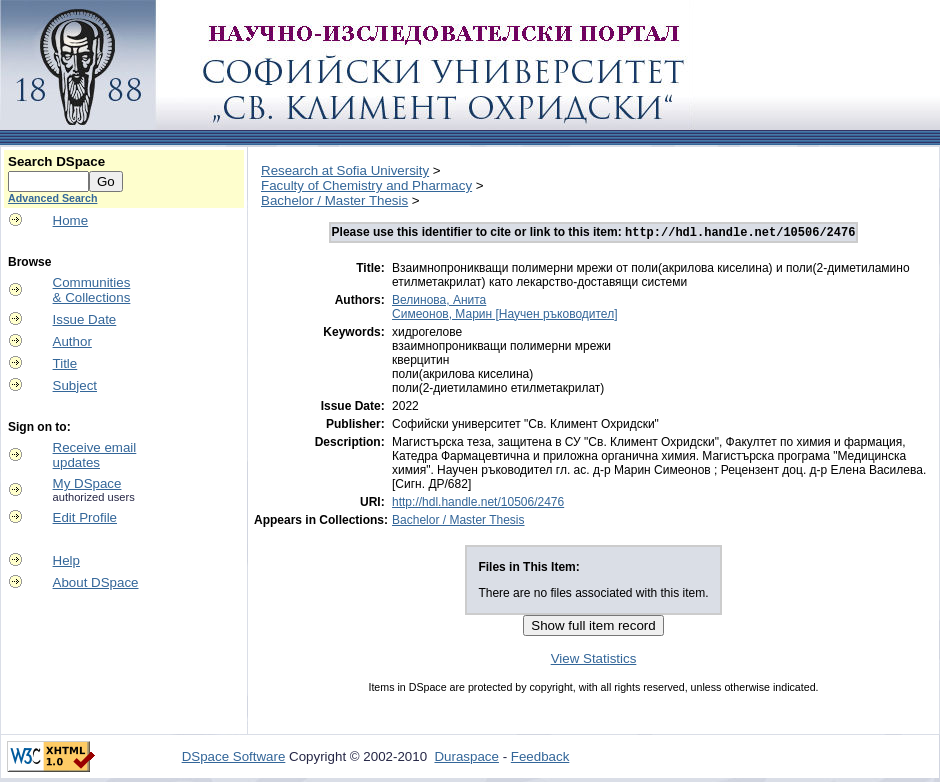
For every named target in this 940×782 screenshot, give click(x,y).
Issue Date (85, 319)
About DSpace (96, 582)
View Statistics (594, 660)
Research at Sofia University (345, 170)
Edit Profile (85, 517)
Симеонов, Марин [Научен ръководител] (504, 316)
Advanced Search (52, 198)
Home (71, 220)
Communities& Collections (92, 290)
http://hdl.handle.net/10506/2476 (478, 504)
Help (66, 560)
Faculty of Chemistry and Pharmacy (366, 185)
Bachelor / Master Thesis (334, 200)
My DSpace (87, 483)
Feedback (540, 758)
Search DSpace (56, 161)
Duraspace (466, 758)
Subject (75, 385)
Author (72, 341)
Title (65, 363)
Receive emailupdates (95, 455)
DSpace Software (234, 758)
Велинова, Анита (439, 302)
